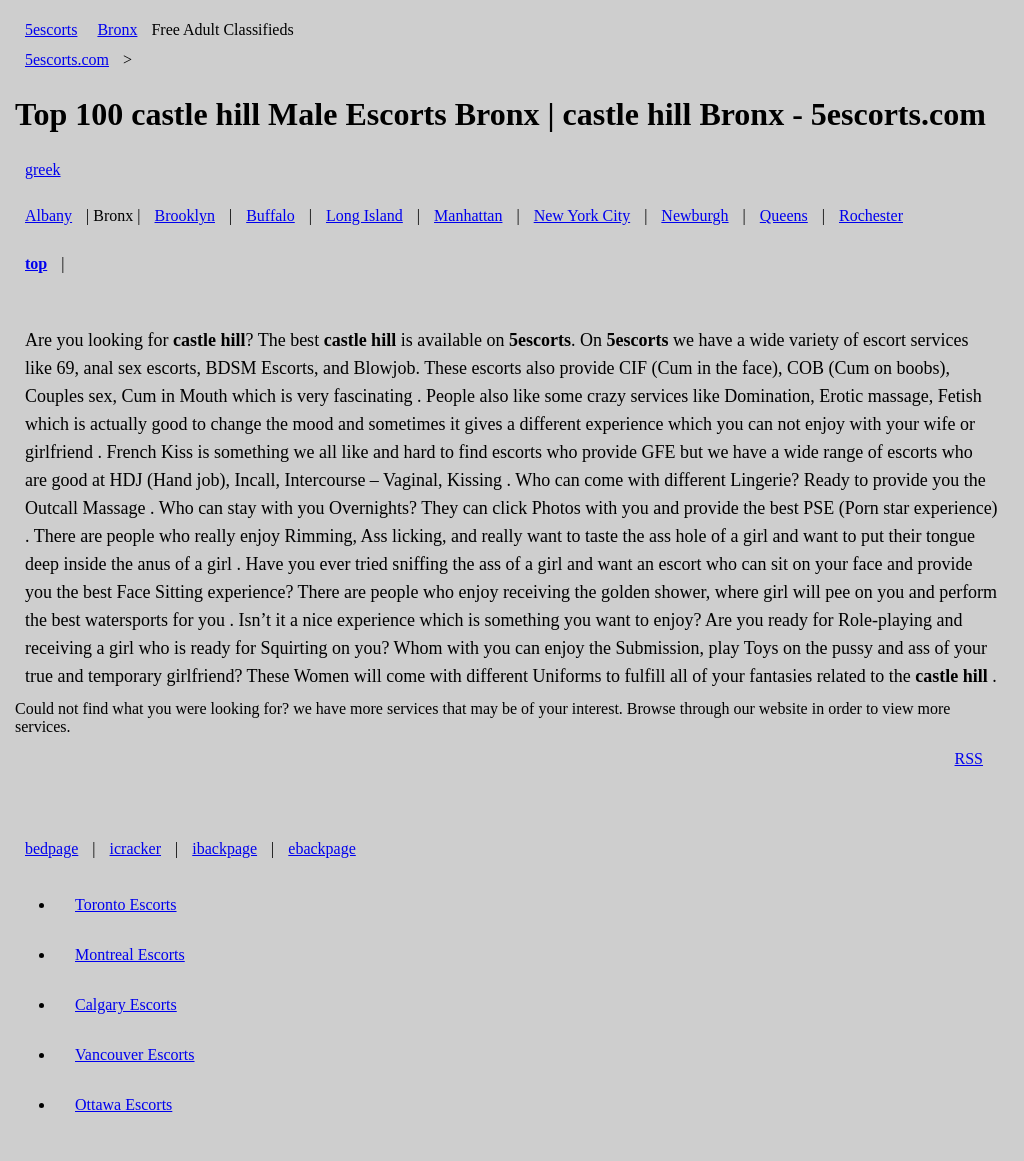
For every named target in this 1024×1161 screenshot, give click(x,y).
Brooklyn (185, 215)
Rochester (871, 215)
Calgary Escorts (126, 1004)
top (36, 263)
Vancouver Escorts (135, 1054)
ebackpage (322, 848)
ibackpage (224, 848)
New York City (582, 215)
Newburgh (694, 215)
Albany (48, 215)
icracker (136, 848)
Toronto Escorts (126, 904)
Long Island (364, 215)
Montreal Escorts (130, 954)
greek (43, 169)
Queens (784, 215)
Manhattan (468, 215)
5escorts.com (67, 59)
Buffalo (270, 215)
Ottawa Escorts (123, 1104)
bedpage (51, 848)
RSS (969, 758)
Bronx (117, 29)
